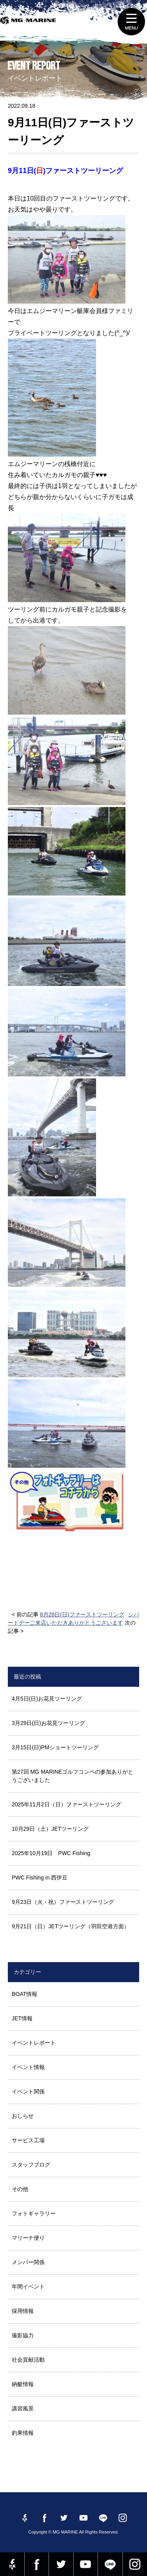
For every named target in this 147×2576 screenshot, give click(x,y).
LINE (110, 2564)
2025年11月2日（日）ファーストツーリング (66, 1804)
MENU (131, 21)
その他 (20, 2189)
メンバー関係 (28, 2262)
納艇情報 (23, 2384)
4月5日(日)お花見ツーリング (47, 1698)
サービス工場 (28, 2140)
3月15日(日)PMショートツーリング (55, 1747)
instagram (135, 2564)
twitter (61, 2564)
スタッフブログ (31, 2164)
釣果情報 (23, 2433)
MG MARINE (29, 25)
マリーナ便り (28, 2238)
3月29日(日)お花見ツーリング (48, 1723)
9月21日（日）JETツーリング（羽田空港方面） (70, 1926)
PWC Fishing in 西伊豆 (39, 1877)
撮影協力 (23, 2335)
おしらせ (23, 2116)
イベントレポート (34, 2043)
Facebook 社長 (12, 2564)
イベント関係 (28, 2091)
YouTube (86, 2564)
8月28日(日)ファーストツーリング (82, 1614)
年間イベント (28, 2286)
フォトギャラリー (34, 2213)
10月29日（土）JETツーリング (50, 1829)
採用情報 (23, 2311)
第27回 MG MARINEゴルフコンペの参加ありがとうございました (72, 1776)
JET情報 (22, 2018)
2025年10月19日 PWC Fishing (51, 1853)
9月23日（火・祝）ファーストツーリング (63, 1902)
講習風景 (23, 2408)
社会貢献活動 (28, 2360)
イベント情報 (28, 2067)
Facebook (37, 2564)
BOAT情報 (24, 1994)
